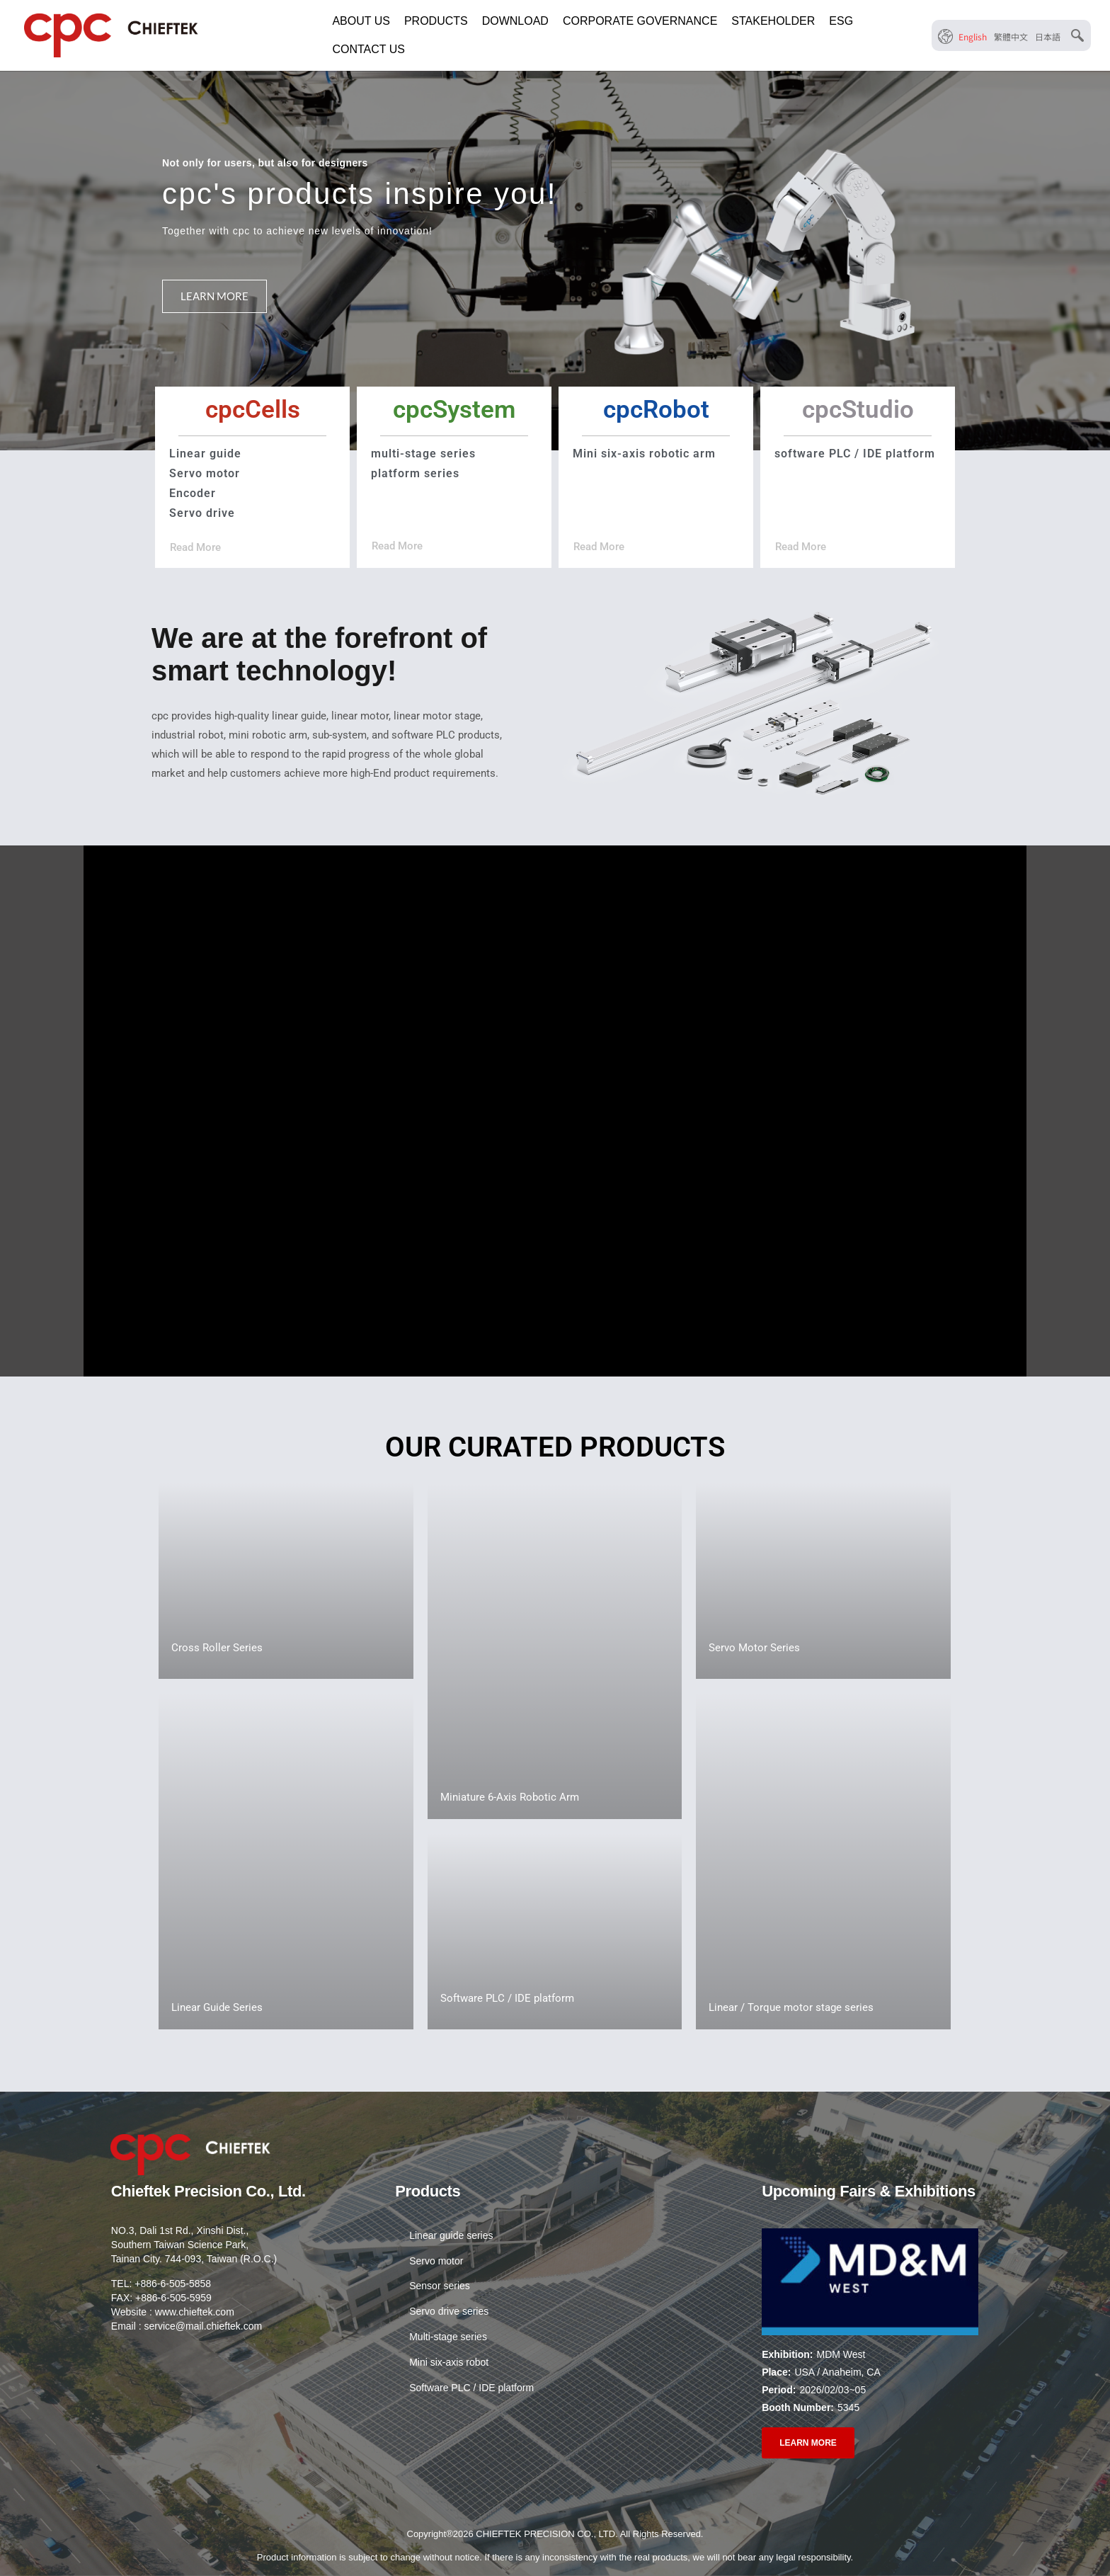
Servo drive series (448, 2312)
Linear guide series (451, 2236)
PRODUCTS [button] (436, 21)
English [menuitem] (973, 36)
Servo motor (436, 2261)
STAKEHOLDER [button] (773, 21)
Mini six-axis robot (448, 2363)
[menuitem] (972, 36)
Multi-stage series (448, 2338)
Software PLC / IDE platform (471, 2389)
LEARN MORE (214, 296)
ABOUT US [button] (361, 21)
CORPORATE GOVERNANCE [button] (640, 21)
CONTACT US (368, 49)
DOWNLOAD (515, 21)
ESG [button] (841, 21)
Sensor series (439, 2287)
